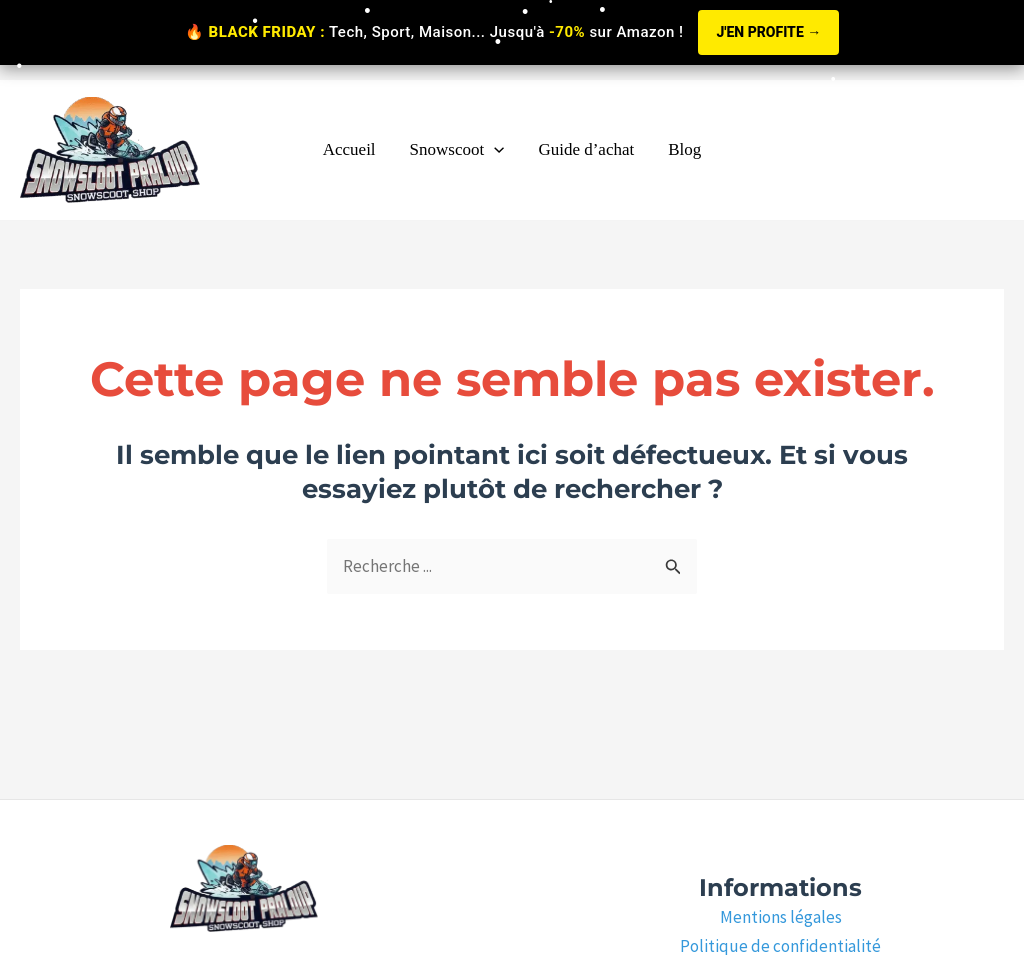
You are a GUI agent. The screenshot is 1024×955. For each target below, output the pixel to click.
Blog (684, 149)
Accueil (349, 149)
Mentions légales (781, 917)
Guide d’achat (586, 149)
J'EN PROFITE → (768, 32)
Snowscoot (457, 150)
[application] (494, 150)
